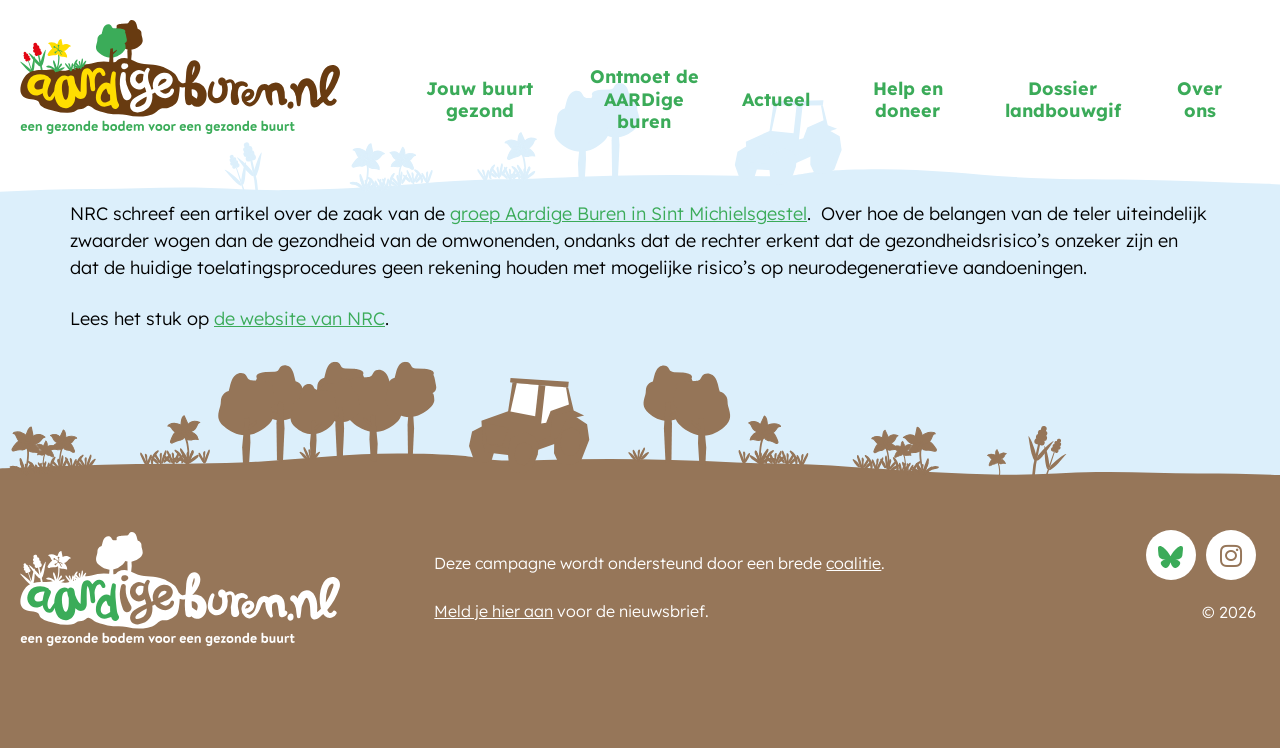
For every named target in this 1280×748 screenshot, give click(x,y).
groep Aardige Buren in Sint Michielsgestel (628, 213)
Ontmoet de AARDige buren (656, 99)
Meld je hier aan (493, 611)
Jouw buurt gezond (491, 100)
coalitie (853, 563)
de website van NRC (299, 318)
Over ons (1199, 100)
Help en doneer (908, 100)
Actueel (781, 99)
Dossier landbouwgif (1072, 100)
